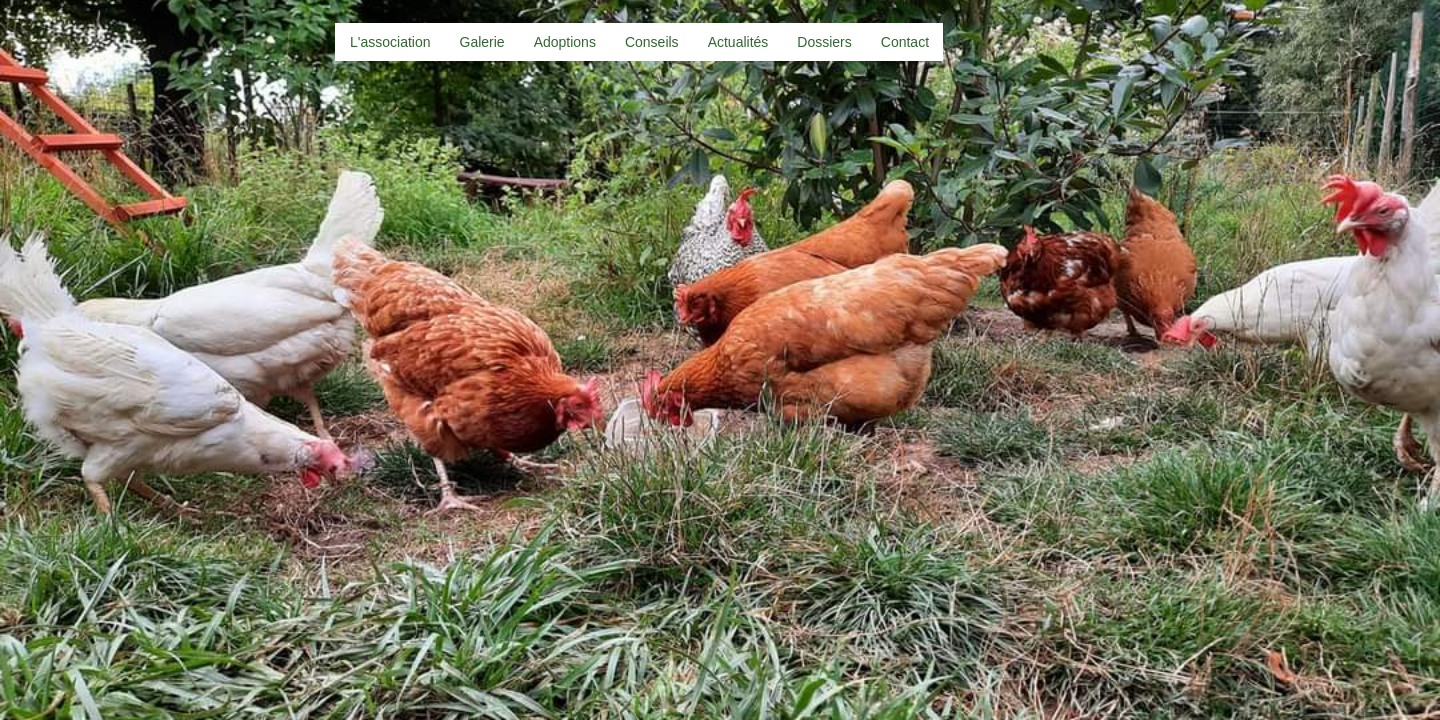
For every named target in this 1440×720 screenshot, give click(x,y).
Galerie (482, 42)
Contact (905, 42)
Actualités (738, 42)
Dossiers (824, 42)
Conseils (652, 42)
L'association (390, 42)
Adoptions (565, 42)
